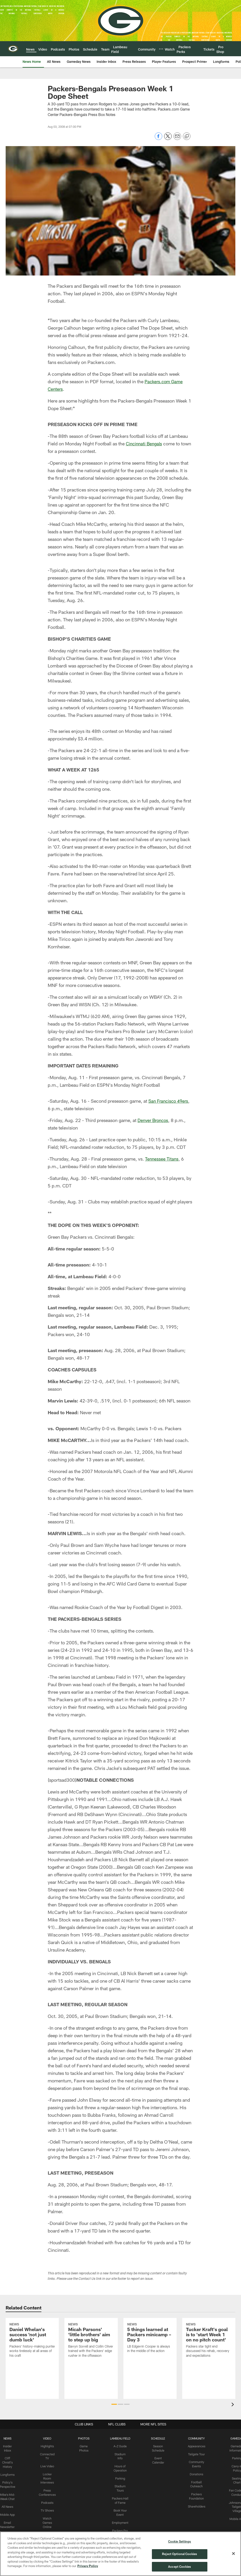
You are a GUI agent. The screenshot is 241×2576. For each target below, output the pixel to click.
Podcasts (48, 2500)
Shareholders (195, 2504)
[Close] (233, 2553)
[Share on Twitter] (168, 139)
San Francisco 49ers (169, 1101)
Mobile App (9, 2512)
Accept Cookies (179, 2566)
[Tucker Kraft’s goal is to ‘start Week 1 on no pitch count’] (208, 2355)
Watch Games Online (47, 2520)
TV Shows (47, 2508)
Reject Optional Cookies (179, 2554)
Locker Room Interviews (47, 2477)
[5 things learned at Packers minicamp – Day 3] (150, 2353)
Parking (120, 2477)
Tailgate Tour (195, 2454)
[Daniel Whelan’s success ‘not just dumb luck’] (32, 2355)
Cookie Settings (179, 2542)
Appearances (195, 2446)
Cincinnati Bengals (145, 443)
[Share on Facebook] (158, 139)
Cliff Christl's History (9, 2461)
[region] (120, 2554)
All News (9, 2504)
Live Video (47, 2465)
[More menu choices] (161, 49)
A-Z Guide (120, 2446)
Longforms (9, 2473)
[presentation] (233, 2405)
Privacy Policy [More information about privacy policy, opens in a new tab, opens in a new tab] (87, 2566)
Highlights (47, 2446)
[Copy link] (186, 136)
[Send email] (177, 139)
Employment (120, 2519)
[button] (114, 2404)
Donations (195, 2473)
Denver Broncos (154, 1120)
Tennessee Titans (162, 1159)
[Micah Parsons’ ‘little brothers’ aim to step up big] (91, 2355)
